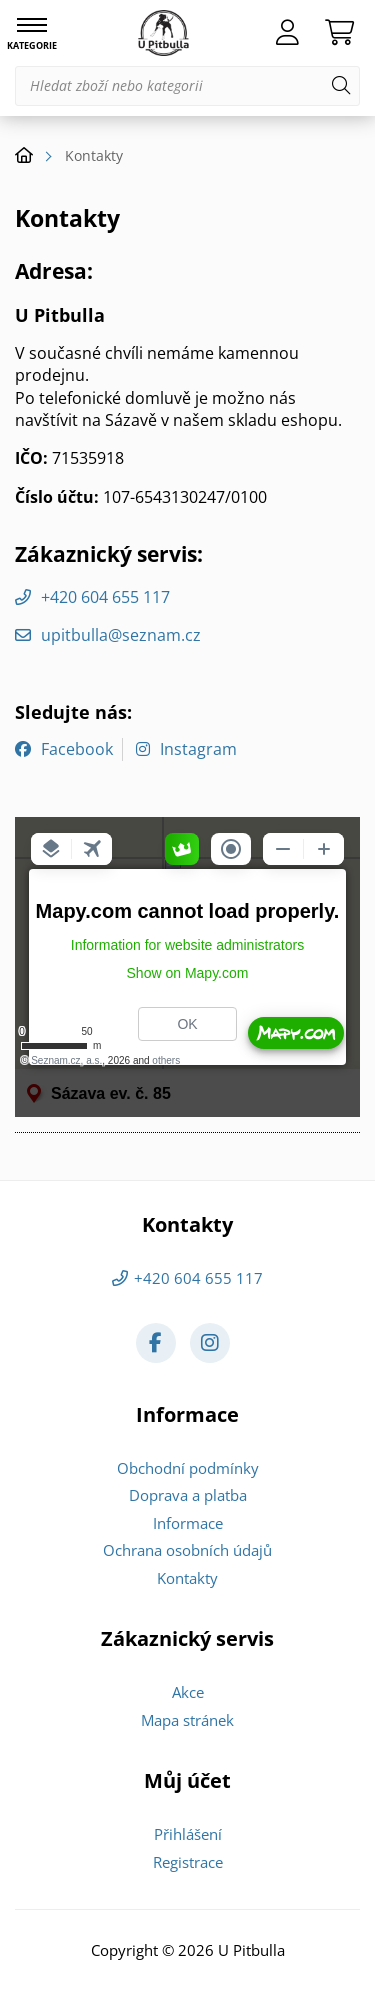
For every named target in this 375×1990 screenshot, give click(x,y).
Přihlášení (188, 1834)
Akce (188, 1692)
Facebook (77, 749)
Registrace (188, 1862)
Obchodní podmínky (188, 1468)
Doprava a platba (188, 1495)
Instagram (198, 749)
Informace (188, 1523)
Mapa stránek (187, 1720)
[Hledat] (341, 86)
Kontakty (187, 1578)
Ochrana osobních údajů (187, 1550)
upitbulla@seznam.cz (121, 635)
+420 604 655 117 (105, 597)
